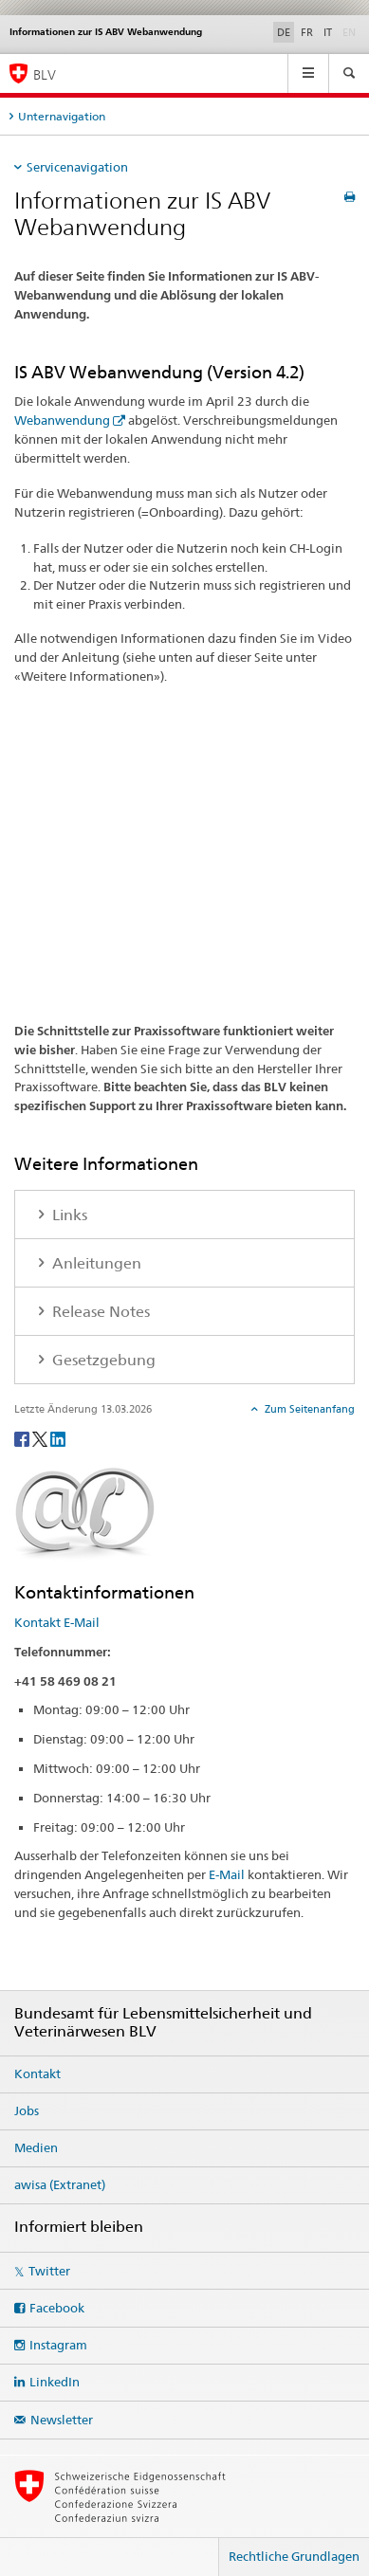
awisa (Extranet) (59, 2184)
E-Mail (227, 1874)
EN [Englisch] (351, 31)
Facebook (56, 2307)
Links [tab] (67, 1215)
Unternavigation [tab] (61, 116)
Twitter (49, 2270)
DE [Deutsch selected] (283, 32)
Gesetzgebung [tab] (102, 1360)
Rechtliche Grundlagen (294, 2556)
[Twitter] (41, 1438)
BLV (44, 74)
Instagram (58, 2344)
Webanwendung (62, 420)
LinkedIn (54, 2381)
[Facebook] (23, 1438)
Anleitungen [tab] (94, 1263)
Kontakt (37, 2073)
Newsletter (61, 2419)
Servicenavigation (77, 166)
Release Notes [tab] (99, 1312)
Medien (36, 2147)
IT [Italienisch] (327, 32)
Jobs (26, 2110)
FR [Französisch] (307, 32)
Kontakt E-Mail (57, 1622)
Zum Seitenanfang (308, 1409)
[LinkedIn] (57, 1438)
